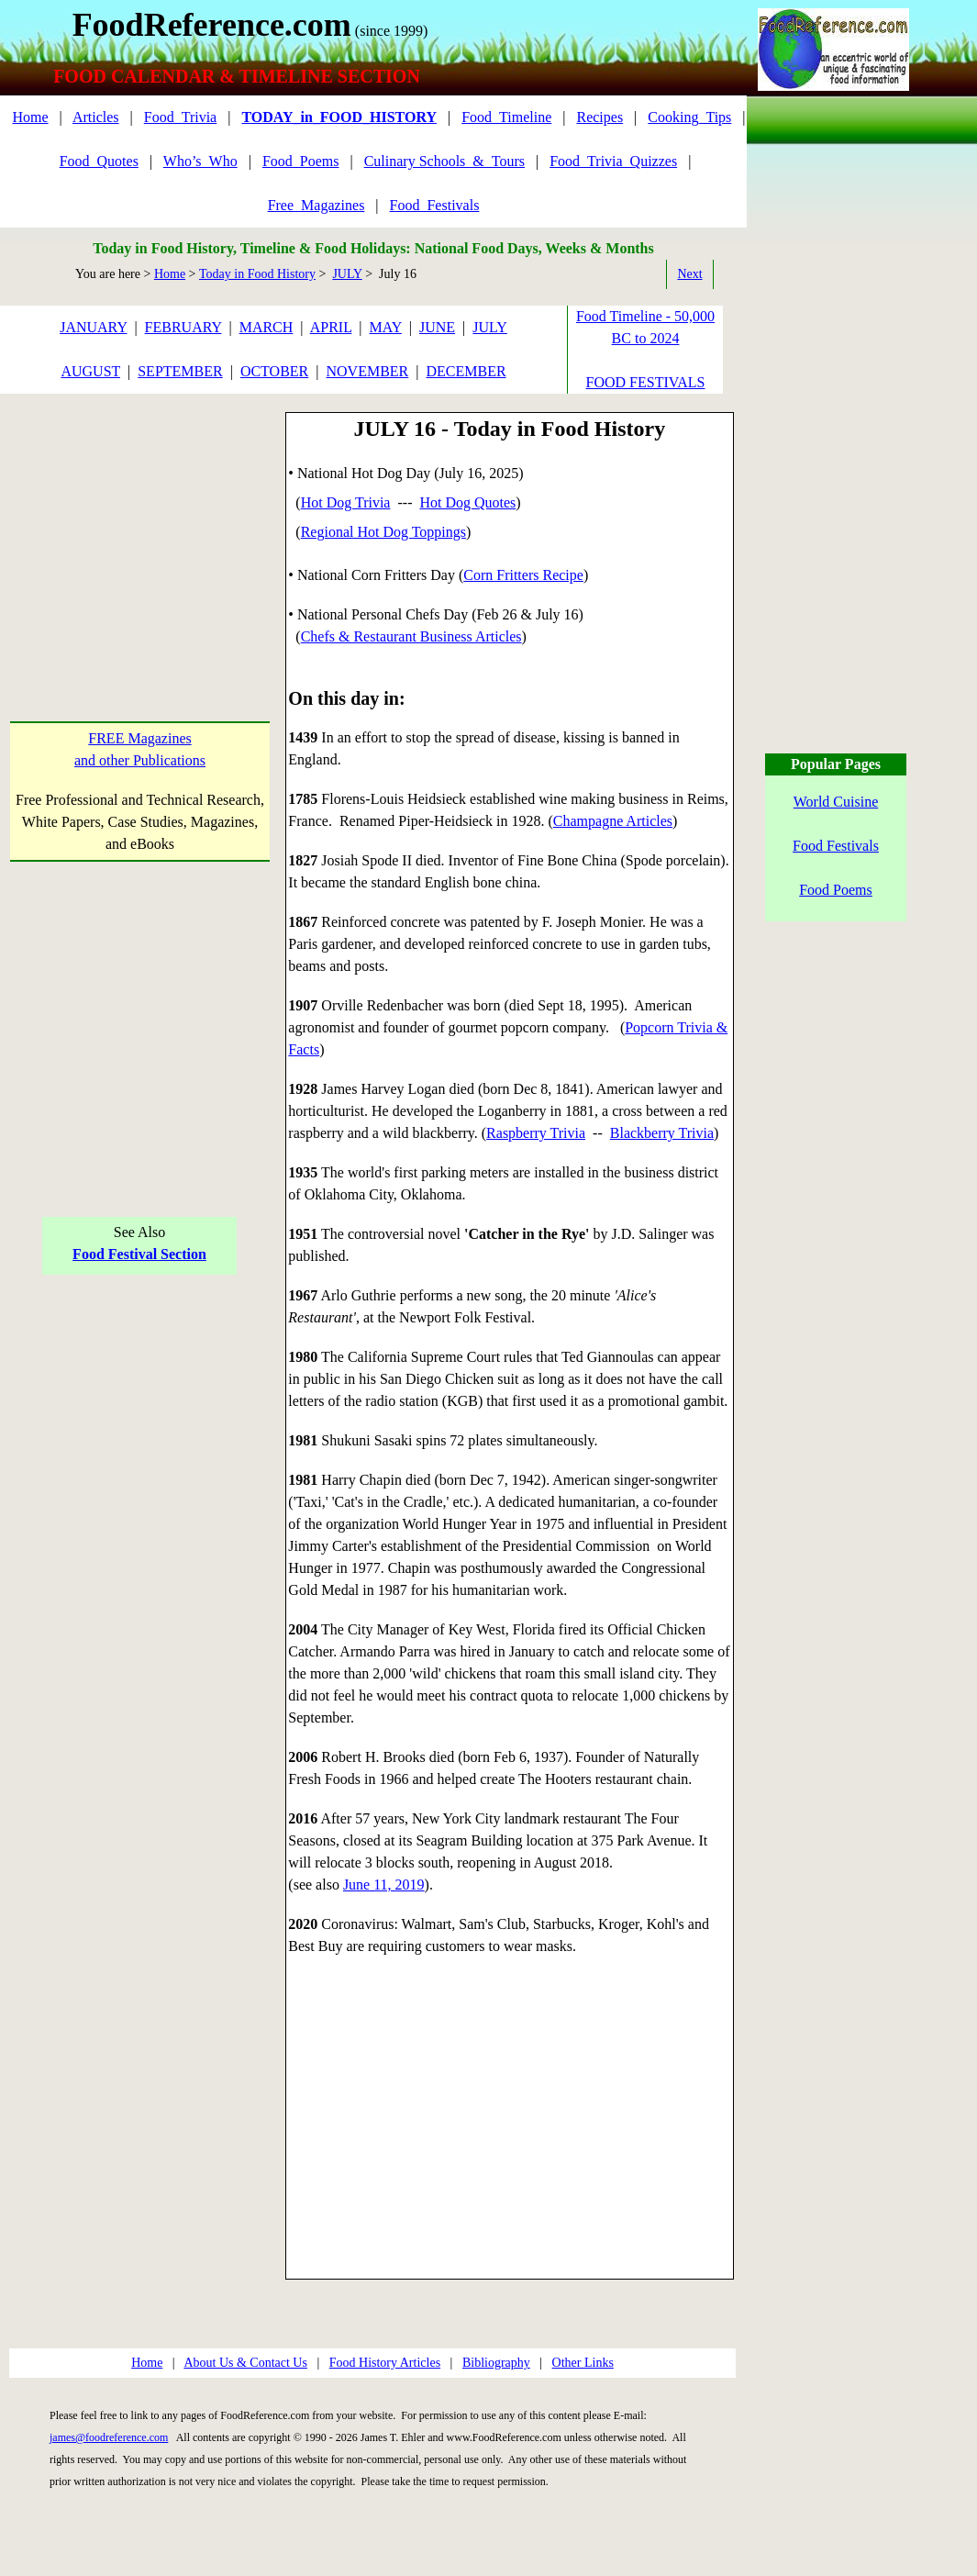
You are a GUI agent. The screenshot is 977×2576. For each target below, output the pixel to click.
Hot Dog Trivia (346, 502)
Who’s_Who (200, 161)
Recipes (599, 117)
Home (30, 117)
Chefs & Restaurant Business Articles (411, 636)
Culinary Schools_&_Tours (444, 161)
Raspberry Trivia (535, 1133)
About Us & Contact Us (245, 2363)
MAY (386, 327)
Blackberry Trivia (662, 1133)
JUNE (437, 327)
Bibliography (496, 2363)
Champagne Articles (612, 821)
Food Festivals (836, 845)
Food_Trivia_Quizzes (613, 161)
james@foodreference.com (109, 2437)
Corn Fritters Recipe (523, 575)
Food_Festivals (435, 205)
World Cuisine (836, 801)
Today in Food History (257, 274)
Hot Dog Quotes (467, 502)
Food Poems (835, 890)
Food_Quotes (99, 161)
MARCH (266, 327)
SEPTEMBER (180, 371)
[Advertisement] (140, 526)
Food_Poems (300, 161)
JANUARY (93, 327)
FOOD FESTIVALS (645, 382)
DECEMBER (465, 371)
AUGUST (90, 371)
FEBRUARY (183, 327)
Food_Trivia (180, 117)
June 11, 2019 (384, 1884)
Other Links (583, 2363)
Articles (95, 117)
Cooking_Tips (689, 117)
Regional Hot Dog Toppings (383, 532)
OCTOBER (274, 371)
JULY (346, 274)
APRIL (331, 327)
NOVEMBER (367, 371)
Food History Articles (384, 2363)
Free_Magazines (316, 205)
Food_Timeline (506, 117)
